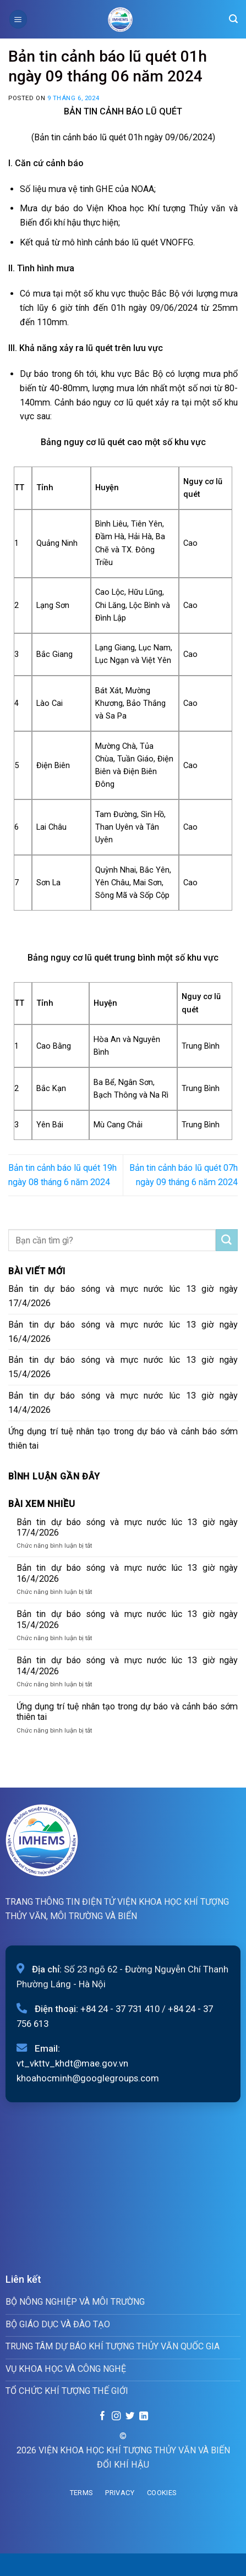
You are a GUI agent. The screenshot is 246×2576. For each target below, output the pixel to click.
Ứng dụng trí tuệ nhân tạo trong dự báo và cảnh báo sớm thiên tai (123, 1438)
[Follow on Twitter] (129, 2416)
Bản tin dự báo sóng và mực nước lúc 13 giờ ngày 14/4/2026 (123, 1402)
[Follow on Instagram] (116, 2416)
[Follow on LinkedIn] (143, 2416)
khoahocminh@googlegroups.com (88, 2078)
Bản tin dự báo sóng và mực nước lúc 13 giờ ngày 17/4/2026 (123, 1296)
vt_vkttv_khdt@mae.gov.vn (72, 2063)
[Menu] (18, 19)
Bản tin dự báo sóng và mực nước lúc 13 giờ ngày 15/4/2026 (123, 1367)
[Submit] (227, 1240)
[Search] (233, 19)
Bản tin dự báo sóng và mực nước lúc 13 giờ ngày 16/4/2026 (123, 1331)
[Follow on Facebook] (102, 2416)
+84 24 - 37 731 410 (120, 2008)
